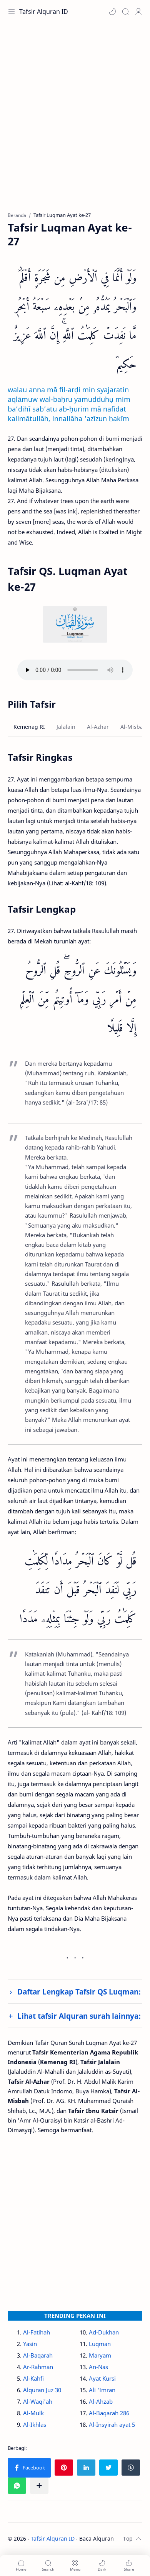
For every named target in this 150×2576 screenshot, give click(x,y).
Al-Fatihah (36, 2332)
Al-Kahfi (33, 2378)
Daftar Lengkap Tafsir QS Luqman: (79, 1991)
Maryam (100, 2355)
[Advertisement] (75, 121)
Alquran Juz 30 (42, 2390)
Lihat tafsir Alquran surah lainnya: (79, 2016)
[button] (112, 11)
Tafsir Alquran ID (43, 11)
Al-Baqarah (38, 2355)
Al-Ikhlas (34, 2424)
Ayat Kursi (102, 2378)
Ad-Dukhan (104, 2332)
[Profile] (138, 11)
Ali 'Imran (102, 2390)
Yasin (30, 2344)
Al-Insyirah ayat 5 (112, 2424)
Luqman (100, 2344)
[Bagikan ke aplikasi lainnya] (39, 2486)
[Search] (125, 11)
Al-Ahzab (101, 2401)
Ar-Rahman (38, 2367)
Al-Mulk (33, 2413)
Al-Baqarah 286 (109, 2413)
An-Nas (98, 2367)
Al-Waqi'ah (37, 2401)
